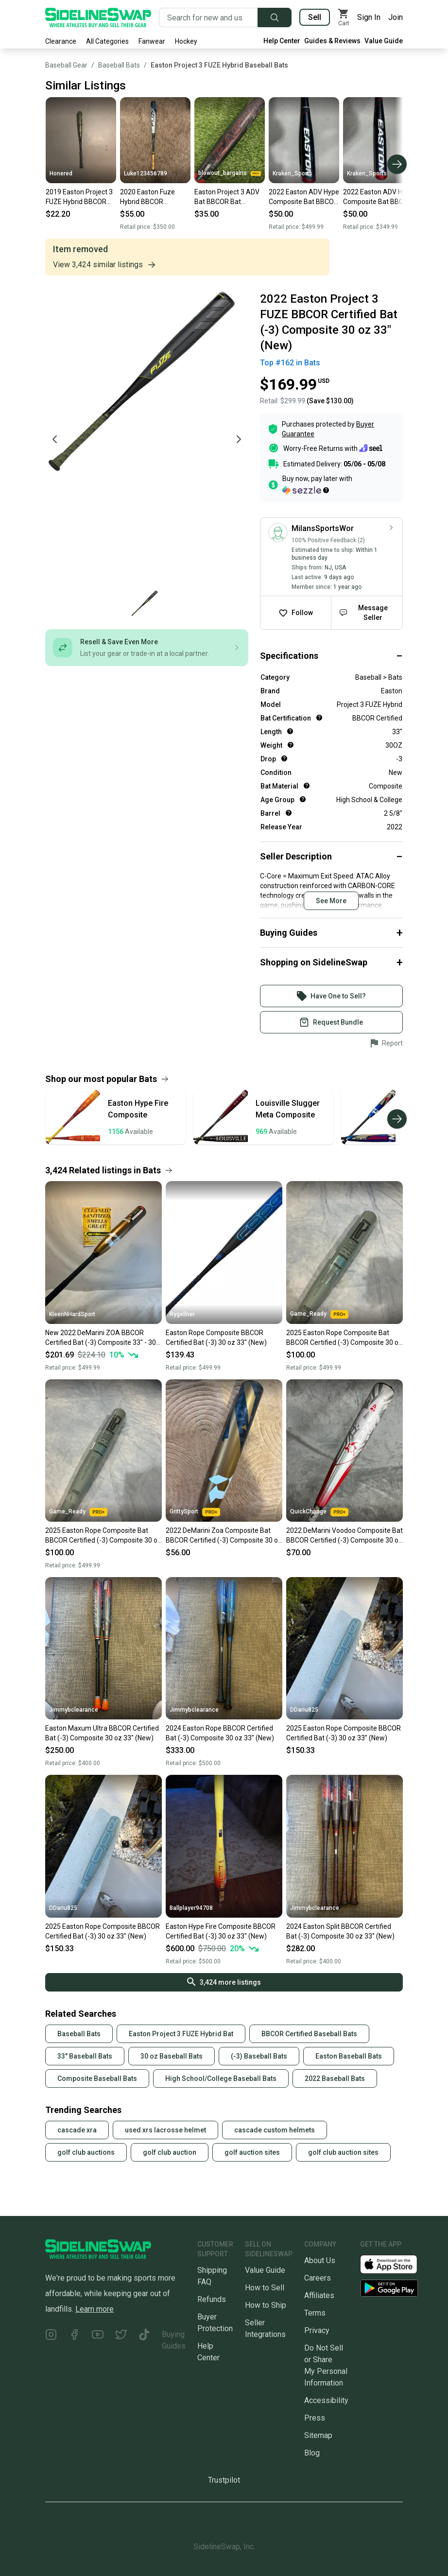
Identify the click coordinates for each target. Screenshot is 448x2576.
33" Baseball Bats (84, 2056)
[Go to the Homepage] (98, 17)
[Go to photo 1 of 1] (144, 604)
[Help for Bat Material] (306, 785)
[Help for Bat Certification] (319, 717)
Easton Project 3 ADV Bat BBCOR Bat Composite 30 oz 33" (226, 197)
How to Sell (264, 2287)
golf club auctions (86, 2152)
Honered (61, 173)
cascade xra (77, 2130)
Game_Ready (319, 1314)
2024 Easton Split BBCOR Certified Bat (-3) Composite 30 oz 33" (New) (340, 1931)
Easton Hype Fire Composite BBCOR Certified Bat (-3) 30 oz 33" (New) (221, 1931)
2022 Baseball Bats (335, 2078)
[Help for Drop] (284, 758)
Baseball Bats (119, 65)
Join (395, 17)
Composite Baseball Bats (97, 2078)
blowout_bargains (229, 173)
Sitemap (318, 2435)
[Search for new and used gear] (208, 17)
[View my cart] (343, 17)
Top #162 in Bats (290, 362)
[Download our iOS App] (396, 2263)
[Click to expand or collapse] (331, 656)
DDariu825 (304, 1709)
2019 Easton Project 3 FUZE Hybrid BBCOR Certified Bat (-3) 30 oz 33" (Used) (80, 197)
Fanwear (151, 41)
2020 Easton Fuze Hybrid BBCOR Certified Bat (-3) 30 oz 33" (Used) (155, 197)
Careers (317, 2278)
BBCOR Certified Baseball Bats (309, 2034)
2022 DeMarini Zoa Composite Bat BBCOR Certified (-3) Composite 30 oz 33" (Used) (224, 1536)
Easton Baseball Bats (348, 2056)
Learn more (94, 2309)
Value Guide (383, 41)
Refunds (211, 2299)
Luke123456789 (145, 173)
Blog (312, 2452)
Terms (315, 2313)
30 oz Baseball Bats (171, 2056)
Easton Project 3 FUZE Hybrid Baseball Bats (219, 65)
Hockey (186, 41)
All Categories (107, 41)
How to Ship (265, 2305)
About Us (319, 2260)
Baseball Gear (66, 65)
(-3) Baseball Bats (259, 2056)
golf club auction (169, 2152)
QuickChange (319, 1512)
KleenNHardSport (72, 1314)
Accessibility (326, 2400)
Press (314, 2417)
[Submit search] (275, 17)
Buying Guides (174, 2340)
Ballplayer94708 (191, 1908)
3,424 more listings (224, 1981)
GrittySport (195, 1512)
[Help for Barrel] (288, 813)
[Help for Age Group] (303, 799)
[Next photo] (238, 439)
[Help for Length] (290, 731)
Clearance (60, 41)
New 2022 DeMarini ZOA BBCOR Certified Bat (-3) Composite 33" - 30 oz (100, 1338)
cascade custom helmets (274, 2130)
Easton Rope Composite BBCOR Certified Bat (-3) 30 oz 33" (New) (216, 1337)
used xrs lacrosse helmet (165, 2130)
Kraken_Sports (292, 173)
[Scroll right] (397, 164)
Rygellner (182, 1314)
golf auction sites (252, 2152)
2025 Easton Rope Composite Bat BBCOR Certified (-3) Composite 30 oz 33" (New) (344, 1338)
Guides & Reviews (332, 41)
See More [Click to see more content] (331, 901)
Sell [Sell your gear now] (314, 17)
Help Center (281, 41)
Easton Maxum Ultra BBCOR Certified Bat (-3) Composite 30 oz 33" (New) (102, 1733)
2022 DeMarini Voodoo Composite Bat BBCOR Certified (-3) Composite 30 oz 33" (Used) (344, 1536)
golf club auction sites (343, 2152)
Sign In (368, 17)
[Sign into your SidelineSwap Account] (331, 996)
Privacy (316, 2330)
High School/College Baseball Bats (220, 2078)
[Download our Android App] (389, 2288)
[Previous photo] (55, 439)
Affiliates (319, 2295)
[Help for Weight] (290, 745)
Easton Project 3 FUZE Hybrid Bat (181, 2034)
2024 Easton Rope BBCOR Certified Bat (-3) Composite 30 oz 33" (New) (220, 1733)
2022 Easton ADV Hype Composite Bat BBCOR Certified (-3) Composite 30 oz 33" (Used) (304, 197)
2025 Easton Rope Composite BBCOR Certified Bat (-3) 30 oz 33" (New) (343, 1733)
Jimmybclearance (73, 1709)
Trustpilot (224, 2480)
